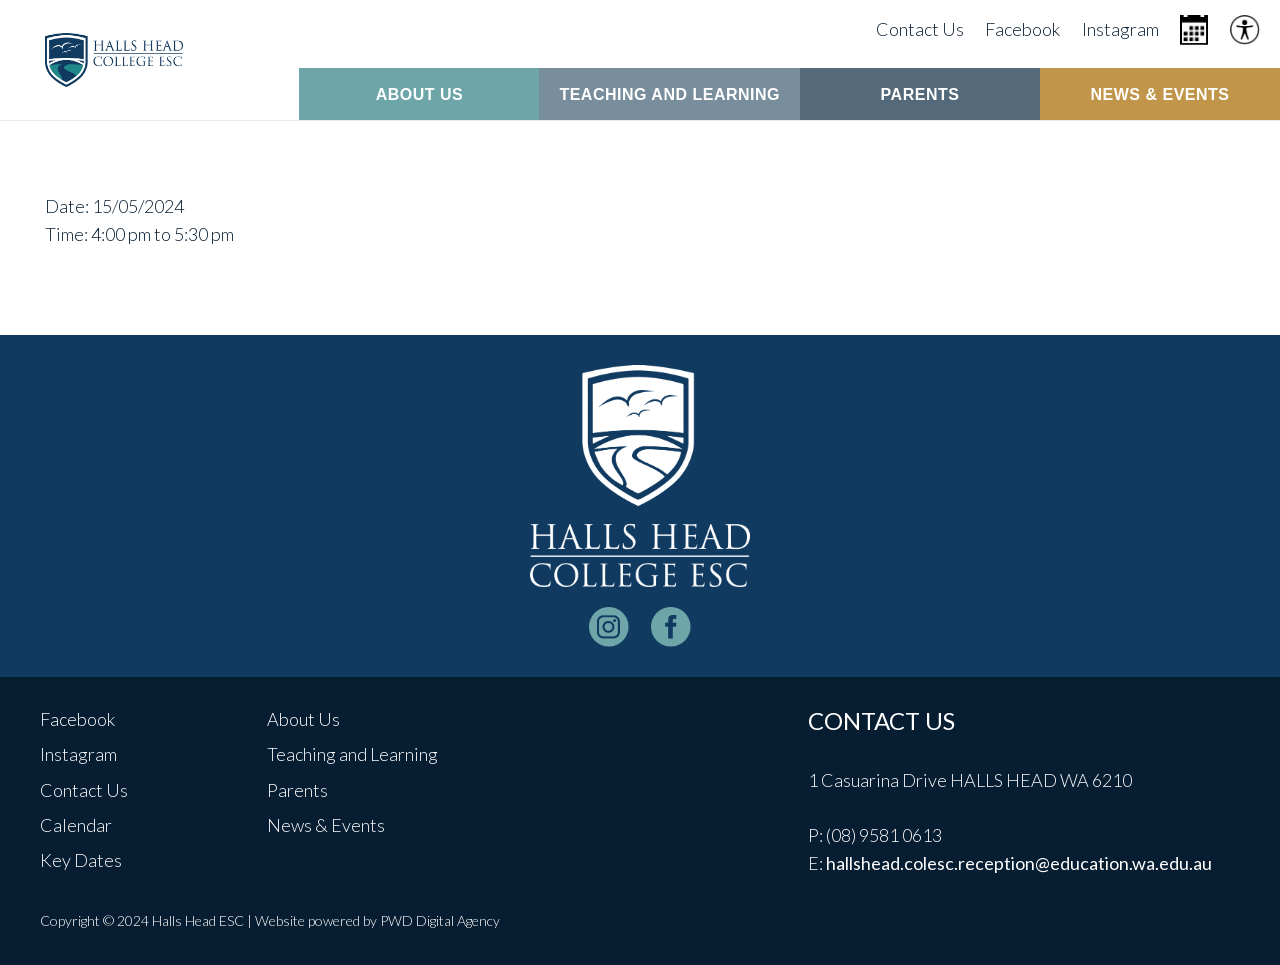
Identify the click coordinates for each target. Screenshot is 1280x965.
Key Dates (81, 860)
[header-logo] (114, 60)
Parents (297, 790)
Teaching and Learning (352, 754)
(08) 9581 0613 (884, 835)
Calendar (76, 825)
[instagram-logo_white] (609, 627)
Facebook (77, 719)
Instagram (78, 754)
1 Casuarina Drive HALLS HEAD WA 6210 (970, 780)
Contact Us (84, 790)
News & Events (326, 825)
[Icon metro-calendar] (1194, 30)
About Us (303, 719)
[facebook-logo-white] (671, 627)
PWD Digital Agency (440, 920)
